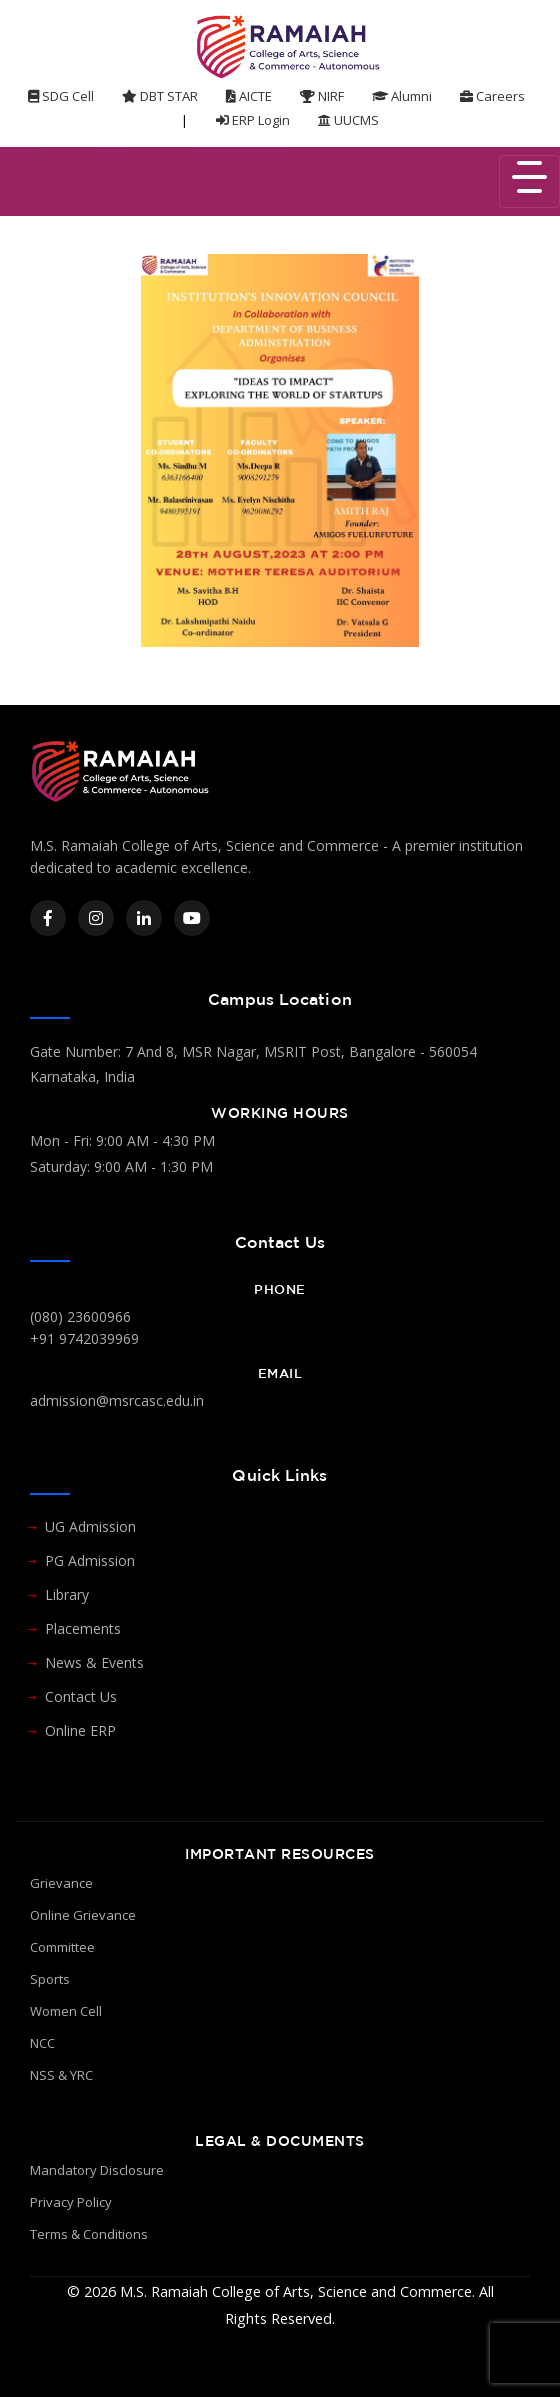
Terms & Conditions (89, 2234)
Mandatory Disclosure (97, 2170)
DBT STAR (160, 96)
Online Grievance (83, 1915)
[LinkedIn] (144, 918)
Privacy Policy (71, 2202)
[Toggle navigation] (529, 181)
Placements (83, 1628)
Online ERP (80, 1730)
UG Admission (90, 1526)
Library (67, 1594)
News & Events (94, 1662)
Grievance (61, 1883)
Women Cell (66, 2011)
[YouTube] (192, 918)
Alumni (402, 96)
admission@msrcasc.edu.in (117, 1400)
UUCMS (348, 120)
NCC (42, 2043)
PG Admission (90, 1560)
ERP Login (253, 120)
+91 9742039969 (84, 1338)
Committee (62, 1947)
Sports (50, 1979)
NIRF (322, 96)
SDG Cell (61, 96)
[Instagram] (96, 918)
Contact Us (81, 1696)
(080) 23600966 (80, 1316)
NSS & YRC (61, 2075)
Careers (492, 96)
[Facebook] (48, 918)
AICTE (249, 96)
